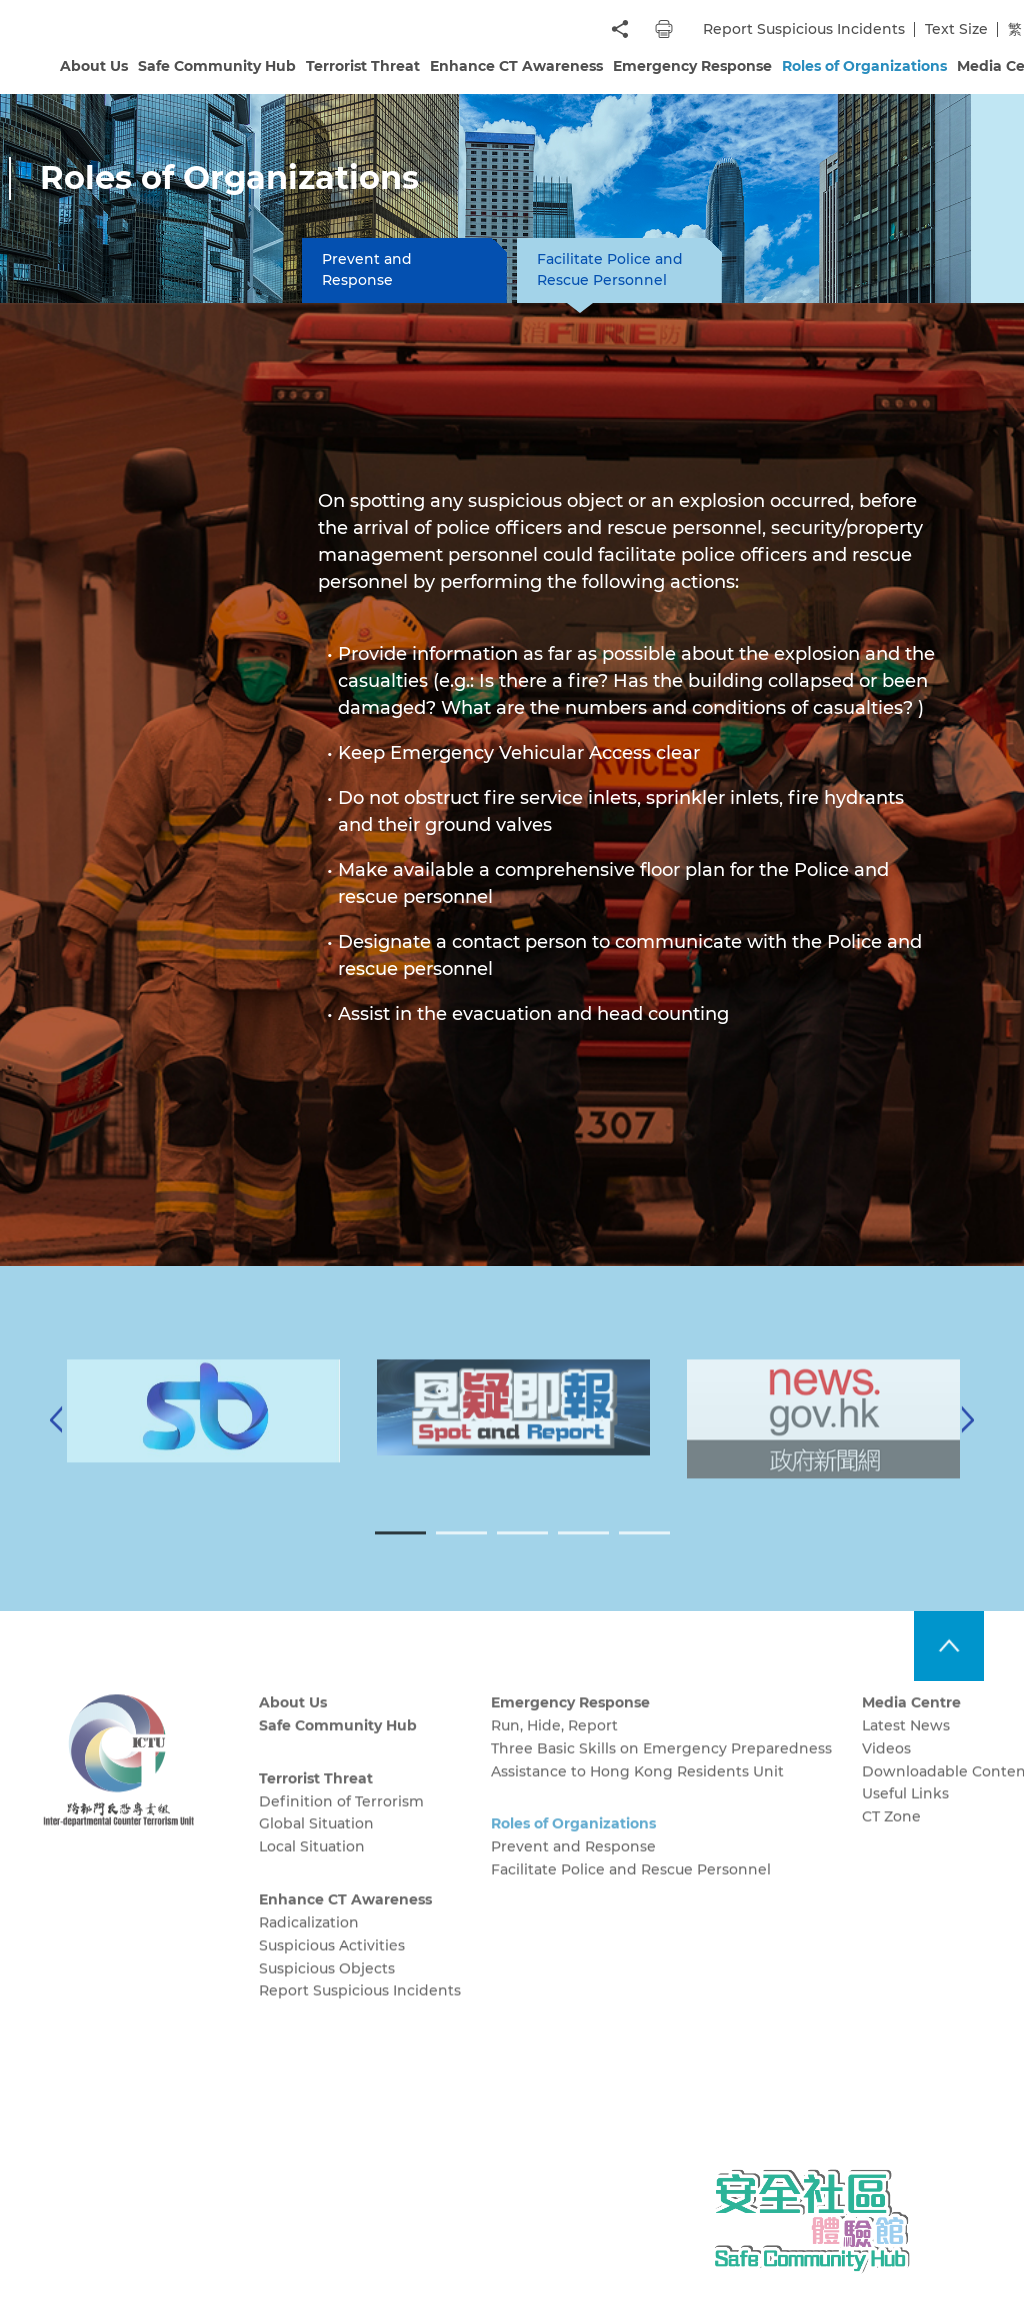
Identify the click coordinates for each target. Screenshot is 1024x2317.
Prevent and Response (367, 269)
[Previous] (56, 1442)
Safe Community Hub (217, 66)
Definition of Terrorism (341, 1824)
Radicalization (309, 1945)
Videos (886, 1771)
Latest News (906, 1748)
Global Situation (316, 1846)
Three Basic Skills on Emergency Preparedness (661, 1771)
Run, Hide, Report (554, 1748)
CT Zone (891, 1839)
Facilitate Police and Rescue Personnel (610, 269)
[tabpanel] (513, 1430)
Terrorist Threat (363, 66)
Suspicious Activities (332, 1968)
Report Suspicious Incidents (804, 29)
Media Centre (911, 1725)
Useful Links (905, 1816)
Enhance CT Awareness (516, 66)
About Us (94, 66)
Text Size (956, 29)
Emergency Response (692, 66)
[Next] (968, 1442)
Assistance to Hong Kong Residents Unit (637, 1794)
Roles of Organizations (864, 66)
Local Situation (312, 1869)
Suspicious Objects (327, 1991)
